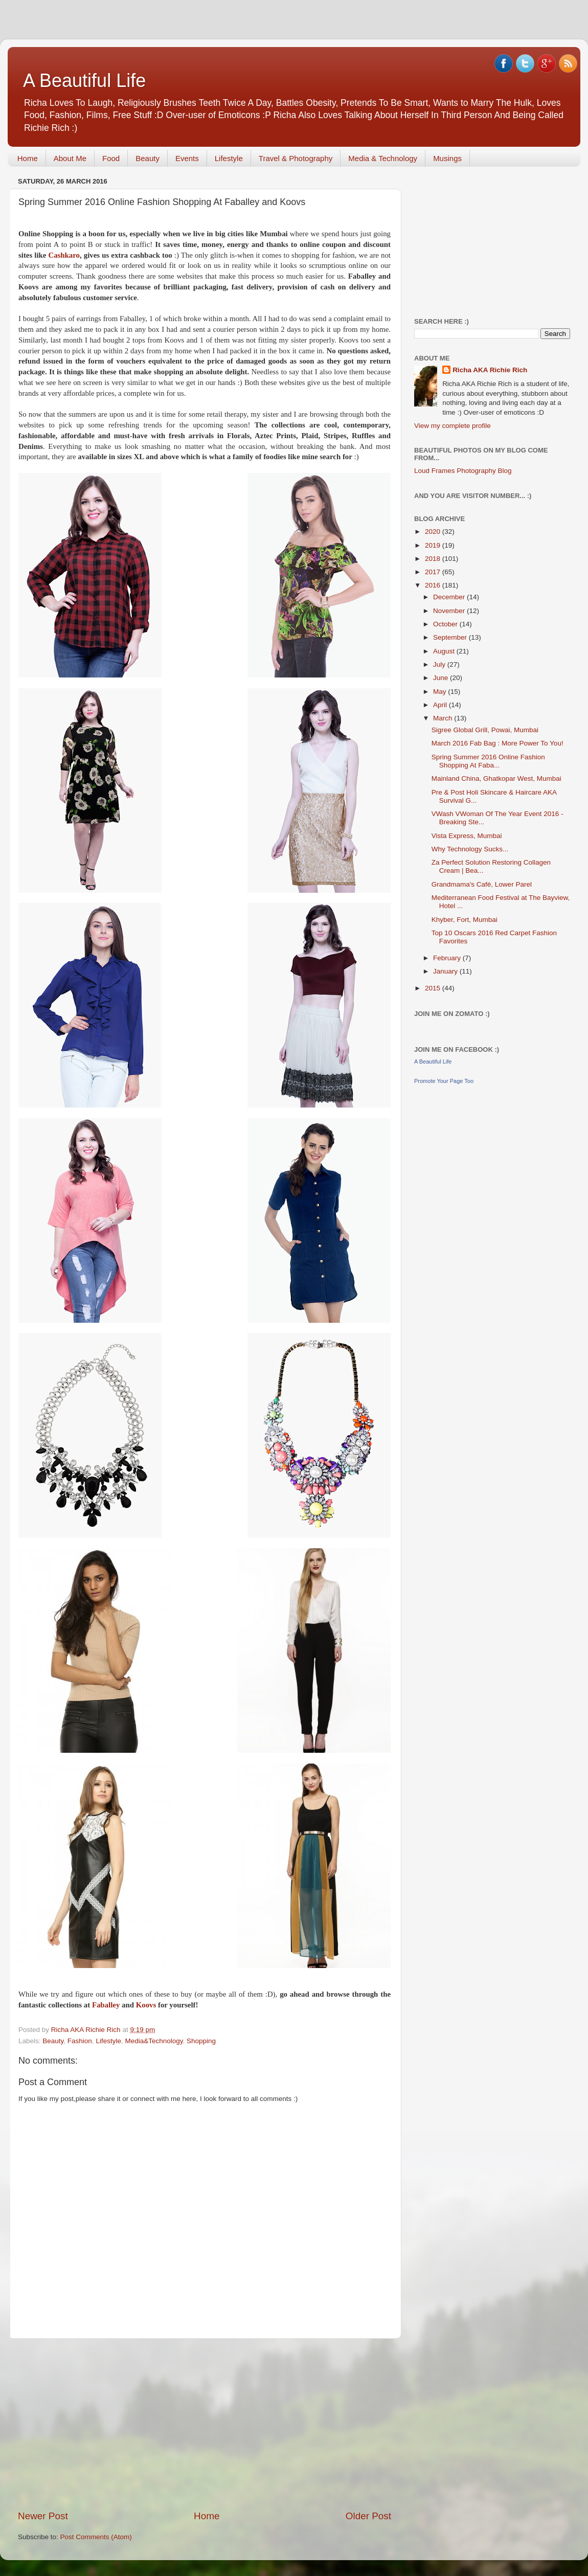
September (451, 637)
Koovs (146, 2005)
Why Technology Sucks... (470, 849)
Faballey (106, 2005)
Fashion (79, 2041)
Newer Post (43, 2516)
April (441, 705)
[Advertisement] (204, 2424)
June (441, 678)
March (443, 718)
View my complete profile (452, 426)
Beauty (147, 158)
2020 (433, 531)
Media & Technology (382, 158)
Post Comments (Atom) (96, 2537)
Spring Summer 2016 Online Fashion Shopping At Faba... (488, 761)
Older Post (368, 2516)
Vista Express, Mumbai (467, 836)
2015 (433, 988)
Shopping (201, 2041)
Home (27, 158)
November (450, 611)
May (440, 691)
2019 (433, 545)
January (446, 971)
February (448, 958)
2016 (433, 585)
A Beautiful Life (84, 80)
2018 (433, 558)
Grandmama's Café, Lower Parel (482, 884)
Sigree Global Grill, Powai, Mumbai (485, 730)
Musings (447, 158)
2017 (433, 572)
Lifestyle (229, 158)
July (440, 664)
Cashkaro (64, 255)
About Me (70, 158)
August (445, 651)
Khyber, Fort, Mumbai (464, 919)
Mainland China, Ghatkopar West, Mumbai (496, 778)
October (446, 624)
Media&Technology (154, 2041)
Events (187, 158)
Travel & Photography (296, 158)
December (450, 597)
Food (111, 158)
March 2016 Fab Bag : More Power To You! (497, 743)
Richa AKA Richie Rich (490, 370)
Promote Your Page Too (443, 1081)
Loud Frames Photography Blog (463, 470)
